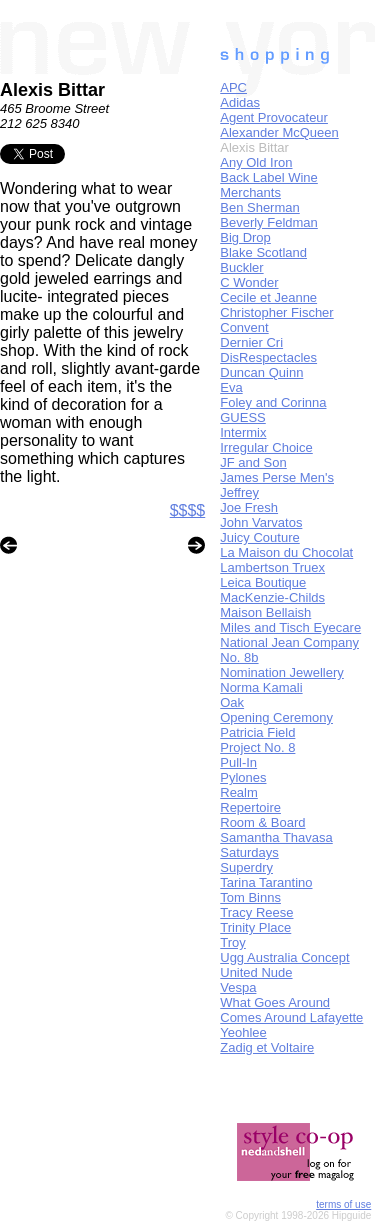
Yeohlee (243, 1032)
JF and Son (253, 462)
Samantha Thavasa (276, 837)
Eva (231, 387)
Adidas (240, 102)
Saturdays (249, 852)
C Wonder (249, 282)
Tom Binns (250, 897)
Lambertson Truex (272, 567)
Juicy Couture (259, 537)
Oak (232, 702)
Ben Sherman (260, 207)
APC (233, 87)
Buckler (241, 267)
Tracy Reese (256, 912)
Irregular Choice (266, 447)
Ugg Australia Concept (284, 957)
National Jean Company (289, 642)
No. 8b (239, 657)
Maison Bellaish (265, 612)
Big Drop (245, 237)
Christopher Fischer (276, 312)
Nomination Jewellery (282, 672)
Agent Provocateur (274, 117)
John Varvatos (261, 522)
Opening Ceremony (276, 717)
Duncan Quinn (261, 372)
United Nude (256, 972)
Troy (233, 942)
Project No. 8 (257, 747)
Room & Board (262, 822)
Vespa (238, 987)
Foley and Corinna (273, 402)
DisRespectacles (268, 357)
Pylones (243, 777)
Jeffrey (239, 492)
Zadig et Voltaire (267, 1047)
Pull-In (238, 762)
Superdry (246, 867)
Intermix (243, 432)
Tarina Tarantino (266, 882)
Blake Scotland (263, 252)
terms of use (343, 1204)
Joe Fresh (249, 507)
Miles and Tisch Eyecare (290, 627)
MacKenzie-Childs (272, 597)
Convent (244, 327)
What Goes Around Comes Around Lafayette (291, 1010)
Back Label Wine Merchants (269, 185)
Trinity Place (255, 927)
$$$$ (188, 510)
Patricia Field (257, 732)
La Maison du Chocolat (286, 552)
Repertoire (250, 807)
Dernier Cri (251, 342)
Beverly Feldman (269, 222)
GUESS (243, 417)
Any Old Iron (256, 162)
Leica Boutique (263, 582)
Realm (239, 792)
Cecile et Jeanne (268, 297)
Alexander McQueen (279, 132)
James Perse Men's (277, 477)
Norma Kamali (261, 687)
